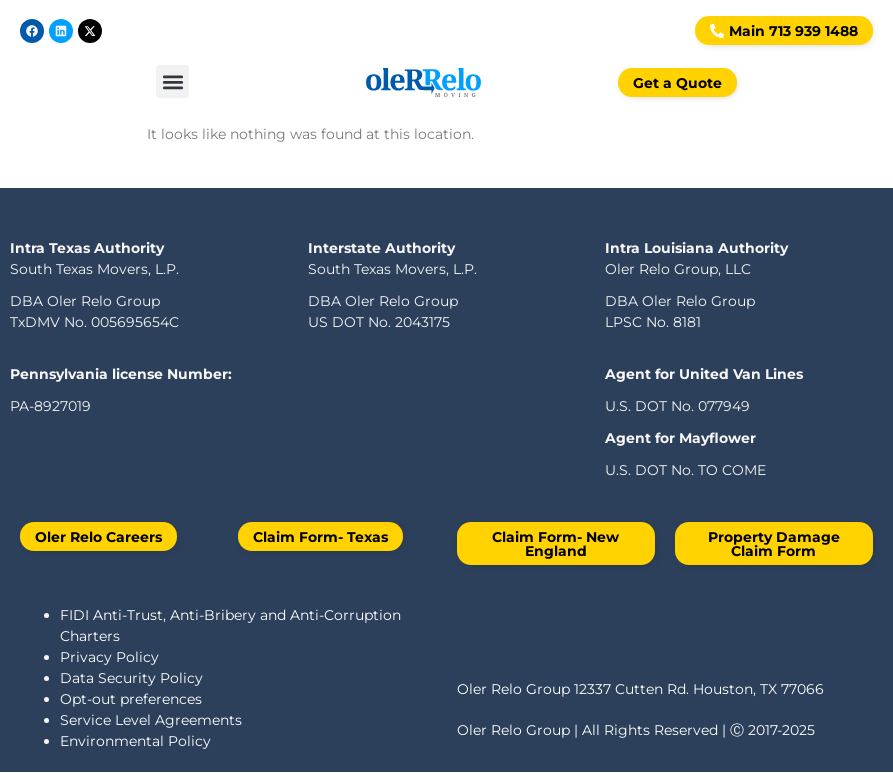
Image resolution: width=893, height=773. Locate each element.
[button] (172, 77)
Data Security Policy (131, 678)
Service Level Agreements (151, 720)
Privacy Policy (109, 657)
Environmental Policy (135, 741)
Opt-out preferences (131, 699)
